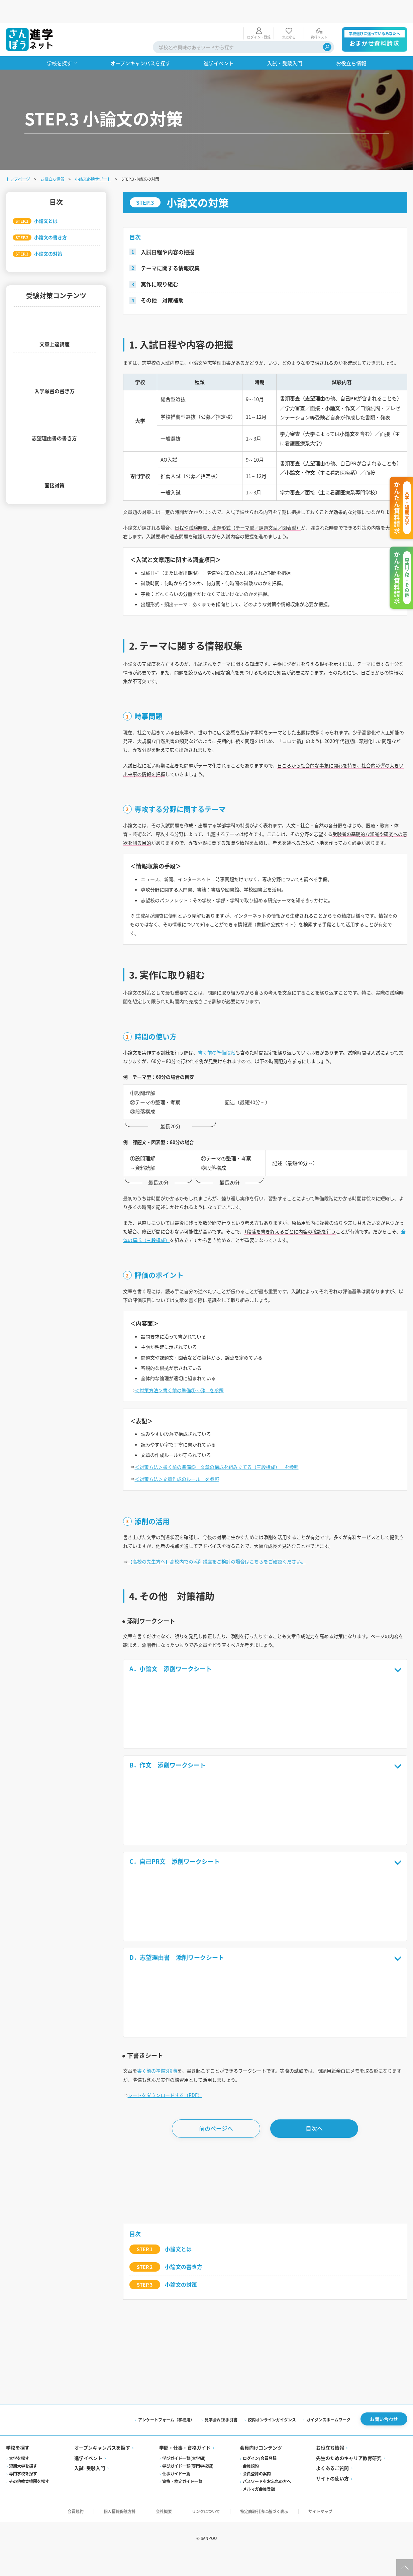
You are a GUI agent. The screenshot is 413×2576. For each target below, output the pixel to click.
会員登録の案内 (257, 2562)
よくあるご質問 (332, 2556)
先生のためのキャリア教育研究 (349, 2546)
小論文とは (178, 2336)
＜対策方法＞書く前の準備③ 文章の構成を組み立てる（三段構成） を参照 (229, 1534)
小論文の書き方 (183, 2353)
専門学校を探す (23, 2562)
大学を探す (19, 2547)
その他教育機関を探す (29, 2570)
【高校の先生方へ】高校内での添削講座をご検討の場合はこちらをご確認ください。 (230, 1633)
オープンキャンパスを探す (102, 2536)
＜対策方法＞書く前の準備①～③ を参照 (186, 1452)
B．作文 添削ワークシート (268, 1842)
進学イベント (88, 2546)
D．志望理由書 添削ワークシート (268, 2038)
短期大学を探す (23, 2554)
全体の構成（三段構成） (226, 1292)
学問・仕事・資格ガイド (185, 2536)
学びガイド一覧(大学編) (184, 2547)
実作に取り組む (159, 261)
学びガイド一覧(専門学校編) (188, 2554)
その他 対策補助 (162, 277)
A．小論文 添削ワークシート (268, 1744)
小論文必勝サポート (93, 156)
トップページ (18, 156)
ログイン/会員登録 (260, 2547)
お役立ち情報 (52, 156)
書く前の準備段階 (230, 1094)
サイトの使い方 (332, 2567)
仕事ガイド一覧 (176, 2562)
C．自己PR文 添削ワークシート (268, 1940)
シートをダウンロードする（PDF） (170, 2181)
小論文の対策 (181, 2371)
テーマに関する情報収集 (170, 245)
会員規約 (251, 2554)
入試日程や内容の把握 (167, 229)
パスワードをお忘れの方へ (267, 2570)
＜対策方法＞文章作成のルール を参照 (183, 1547)
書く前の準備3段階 (162, 2154)
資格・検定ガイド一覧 (182, 2570)
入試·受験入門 (89, 2556)
